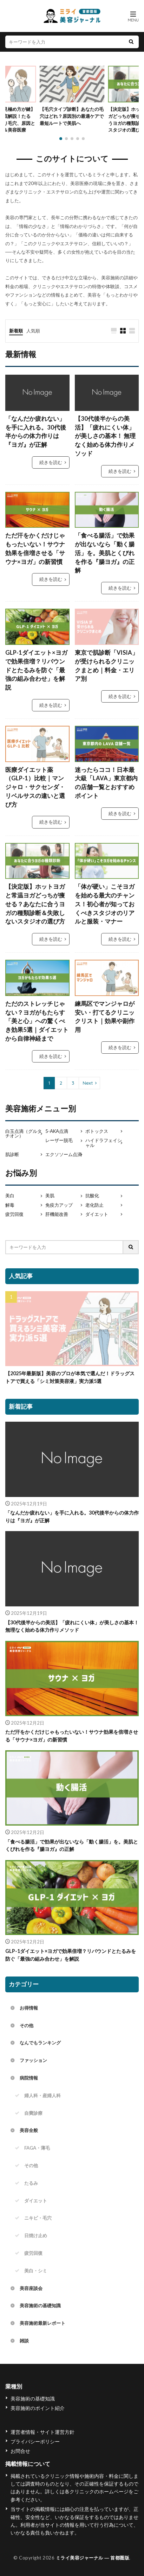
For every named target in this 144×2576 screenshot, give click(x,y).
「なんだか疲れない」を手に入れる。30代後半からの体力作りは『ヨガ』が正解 (35, 431)
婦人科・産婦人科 (42, 2095)
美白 (9, 1195)
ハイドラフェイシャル (103, 1142)
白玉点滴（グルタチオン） (23, 1133)
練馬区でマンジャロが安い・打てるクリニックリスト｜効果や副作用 (105, 1016)
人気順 (33, 331)
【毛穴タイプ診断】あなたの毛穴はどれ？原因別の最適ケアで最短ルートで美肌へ (72, 116)
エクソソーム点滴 (63, 1154)
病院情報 (29, 2078)
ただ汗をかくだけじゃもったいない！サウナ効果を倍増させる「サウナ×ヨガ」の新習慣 (35, 548)
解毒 (9, 1205)
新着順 (16, 331)
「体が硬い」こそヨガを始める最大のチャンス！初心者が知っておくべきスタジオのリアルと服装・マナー (105, 904)
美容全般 (29, 2130)
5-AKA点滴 (56, 1131)
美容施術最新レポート (42, 2323)
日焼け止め (35, 2235)
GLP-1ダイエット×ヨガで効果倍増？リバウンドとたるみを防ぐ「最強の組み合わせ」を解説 (36, 670)
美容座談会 (31, 2288)
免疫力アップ (59, 1205)
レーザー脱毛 (59, 1140)
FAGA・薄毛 (37, 2148)
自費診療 (33, 2113)
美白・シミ (35, 2270)
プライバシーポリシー (35, 2441)
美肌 (49, 1195)
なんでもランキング (40, 2042)
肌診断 (12, 1154)
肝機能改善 (56, 1214)
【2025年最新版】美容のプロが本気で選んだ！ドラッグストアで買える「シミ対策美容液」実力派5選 (70, 1377)
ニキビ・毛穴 (38, 2218)
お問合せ (20, 2451)
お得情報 (29, 2008)
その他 (26, 2025)
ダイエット (96, 1214)
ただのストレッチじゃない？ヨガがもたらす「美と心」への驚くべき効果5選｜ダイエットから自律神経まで (36, 1021)
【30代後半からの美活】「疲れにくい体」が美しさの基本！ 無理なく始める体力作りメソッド (105, 436)
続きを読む (50, 462)
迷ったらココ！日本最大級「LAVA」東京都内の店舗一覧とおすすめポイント (106, 782)
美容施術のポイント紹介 (38, 2408)
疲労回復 (14, 1214)
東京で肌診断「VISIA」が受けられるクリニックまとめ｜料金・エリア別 (106, 665)
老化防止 (94, 1205)
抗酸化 (92, 1195)
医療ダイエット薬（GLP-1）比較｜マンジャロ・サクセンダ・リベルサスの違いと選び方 (35, 787)
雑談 (24, 2340)
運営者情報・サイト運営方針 (42, 2432)
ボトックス (96, 1131)
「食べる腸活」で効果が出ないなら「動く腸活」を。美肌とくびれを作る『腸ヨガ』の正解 (105, 553)
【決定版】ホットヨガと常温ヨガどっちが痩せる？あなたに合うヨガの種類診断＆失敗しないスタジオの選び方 (35, 904)
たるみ (31, 2183)
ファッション (33, 2060)
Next (88, 1083)
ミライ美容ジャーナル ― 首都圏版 (93, 2558)
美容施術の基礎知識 (40, 2305)
